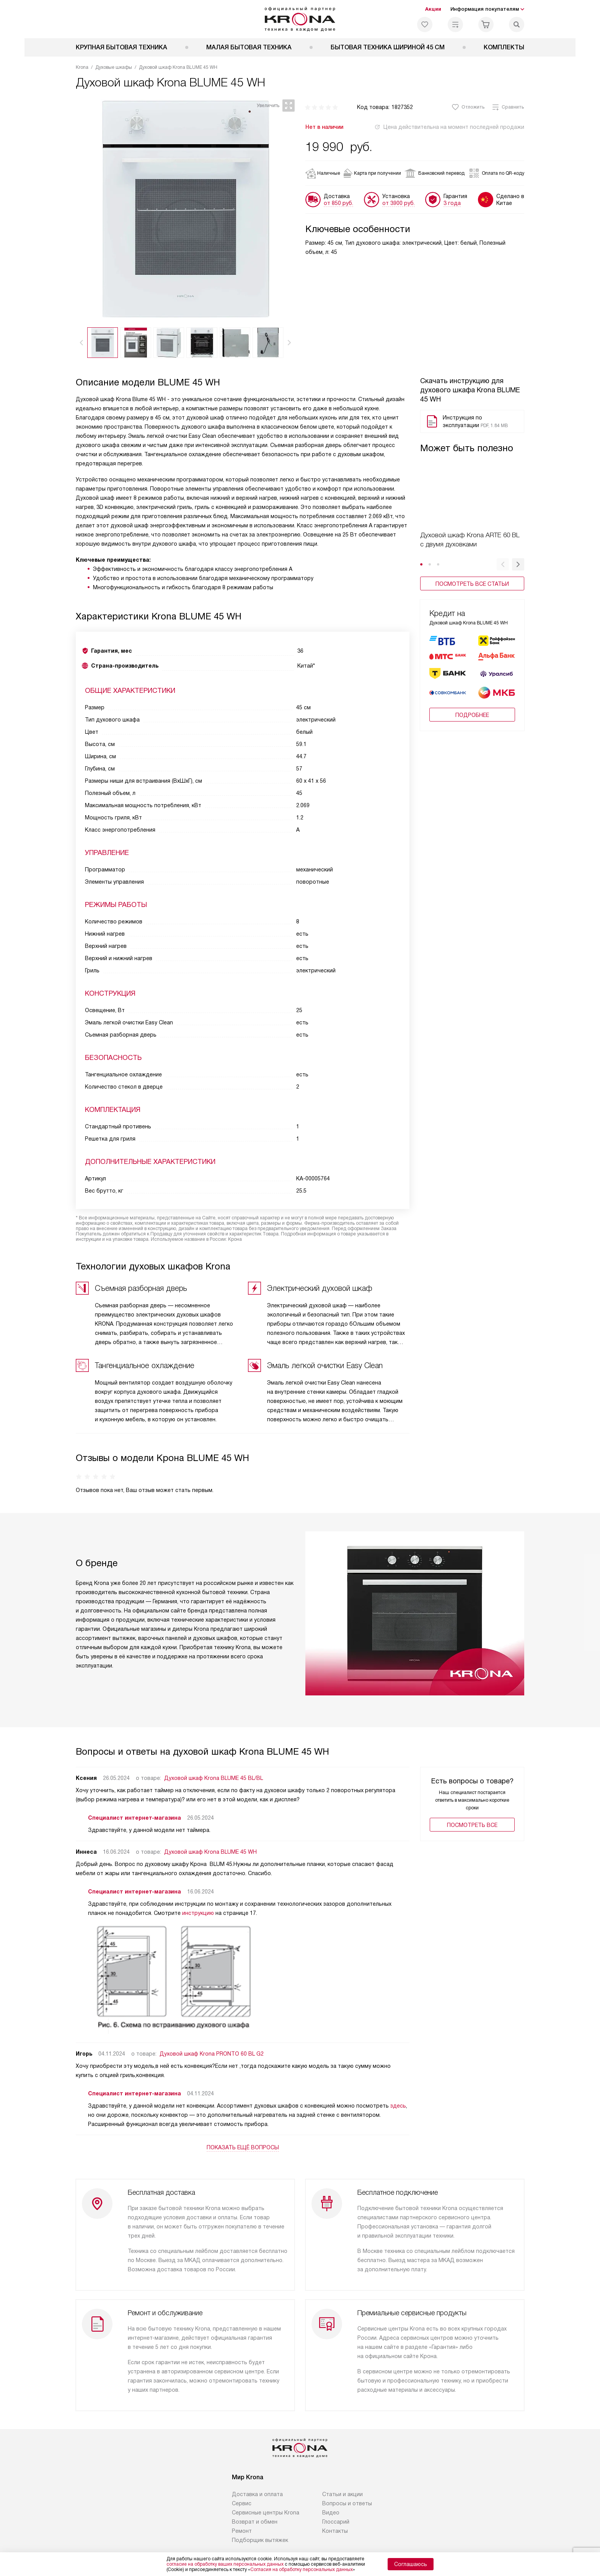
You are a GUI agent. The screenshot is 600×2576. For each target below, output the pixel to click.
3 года (452, 203)
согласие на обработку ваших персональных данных (225, 2564)
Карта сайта (435, 2539)
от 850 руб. (338, 203)
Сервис (241, 2486)
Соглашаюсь (410, 2564)
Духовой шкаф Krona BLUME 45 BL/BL (213, 1773)
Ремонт (242, 2514)
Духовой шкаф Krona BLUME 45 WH (210, 1846)
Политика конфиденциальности (269, 2539)
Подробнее (472, 715)
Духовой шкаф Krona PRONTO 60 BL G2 (212, 2048)
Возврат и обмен (254, 2505)
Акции (433, 9)
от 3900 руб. (398, 203)
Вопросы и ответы (347, 2486)
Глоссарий (335, 2505)
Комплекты (504, 47)
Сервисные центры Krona (265, 2496)
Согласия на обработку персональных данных (301, 2569)
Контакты (335, 2514)
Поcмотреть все (472, 1820)
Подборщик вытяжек (260, 2523)
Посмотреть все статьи (472, 584)
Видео (330, 2496)
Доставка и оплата (257, 2477)
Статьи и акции (342, 2477)
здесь (398, 2100)
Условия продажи (343, 2539)
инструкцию (198, 1908)
